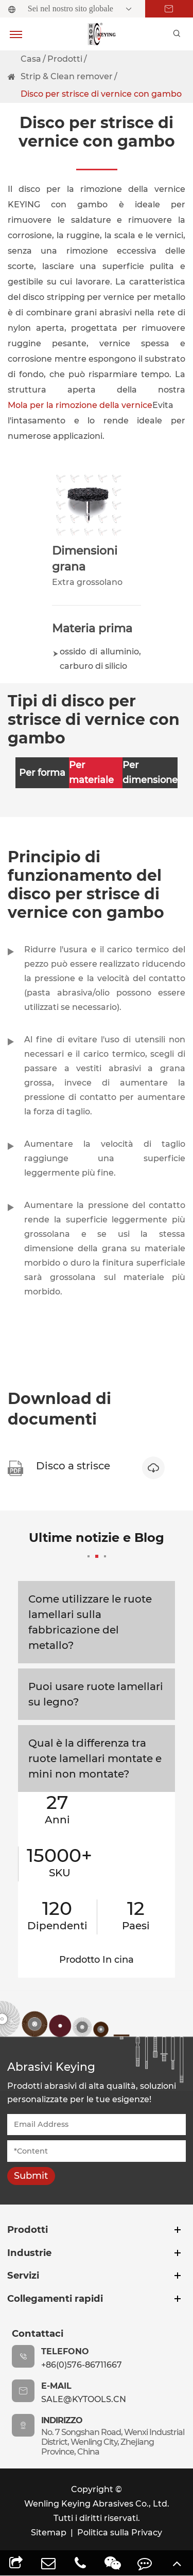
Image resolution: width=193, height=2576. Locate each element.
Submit (31, 2175)
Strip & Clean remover (67, 76)
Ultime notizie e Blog (96, 1544)
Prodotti (64, 59)
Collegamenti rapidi (55, 2298)
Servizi (23, 2275)
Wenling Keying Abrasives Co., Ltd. (96, 2504)
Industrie (29, 2253)
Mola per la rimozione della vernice (80, 405)
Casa (31, 59)
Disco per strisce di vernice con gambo (101, 94)
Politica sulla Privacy (119, 2532)
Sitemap (48, 2532)
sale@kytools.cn (83, 2399)
